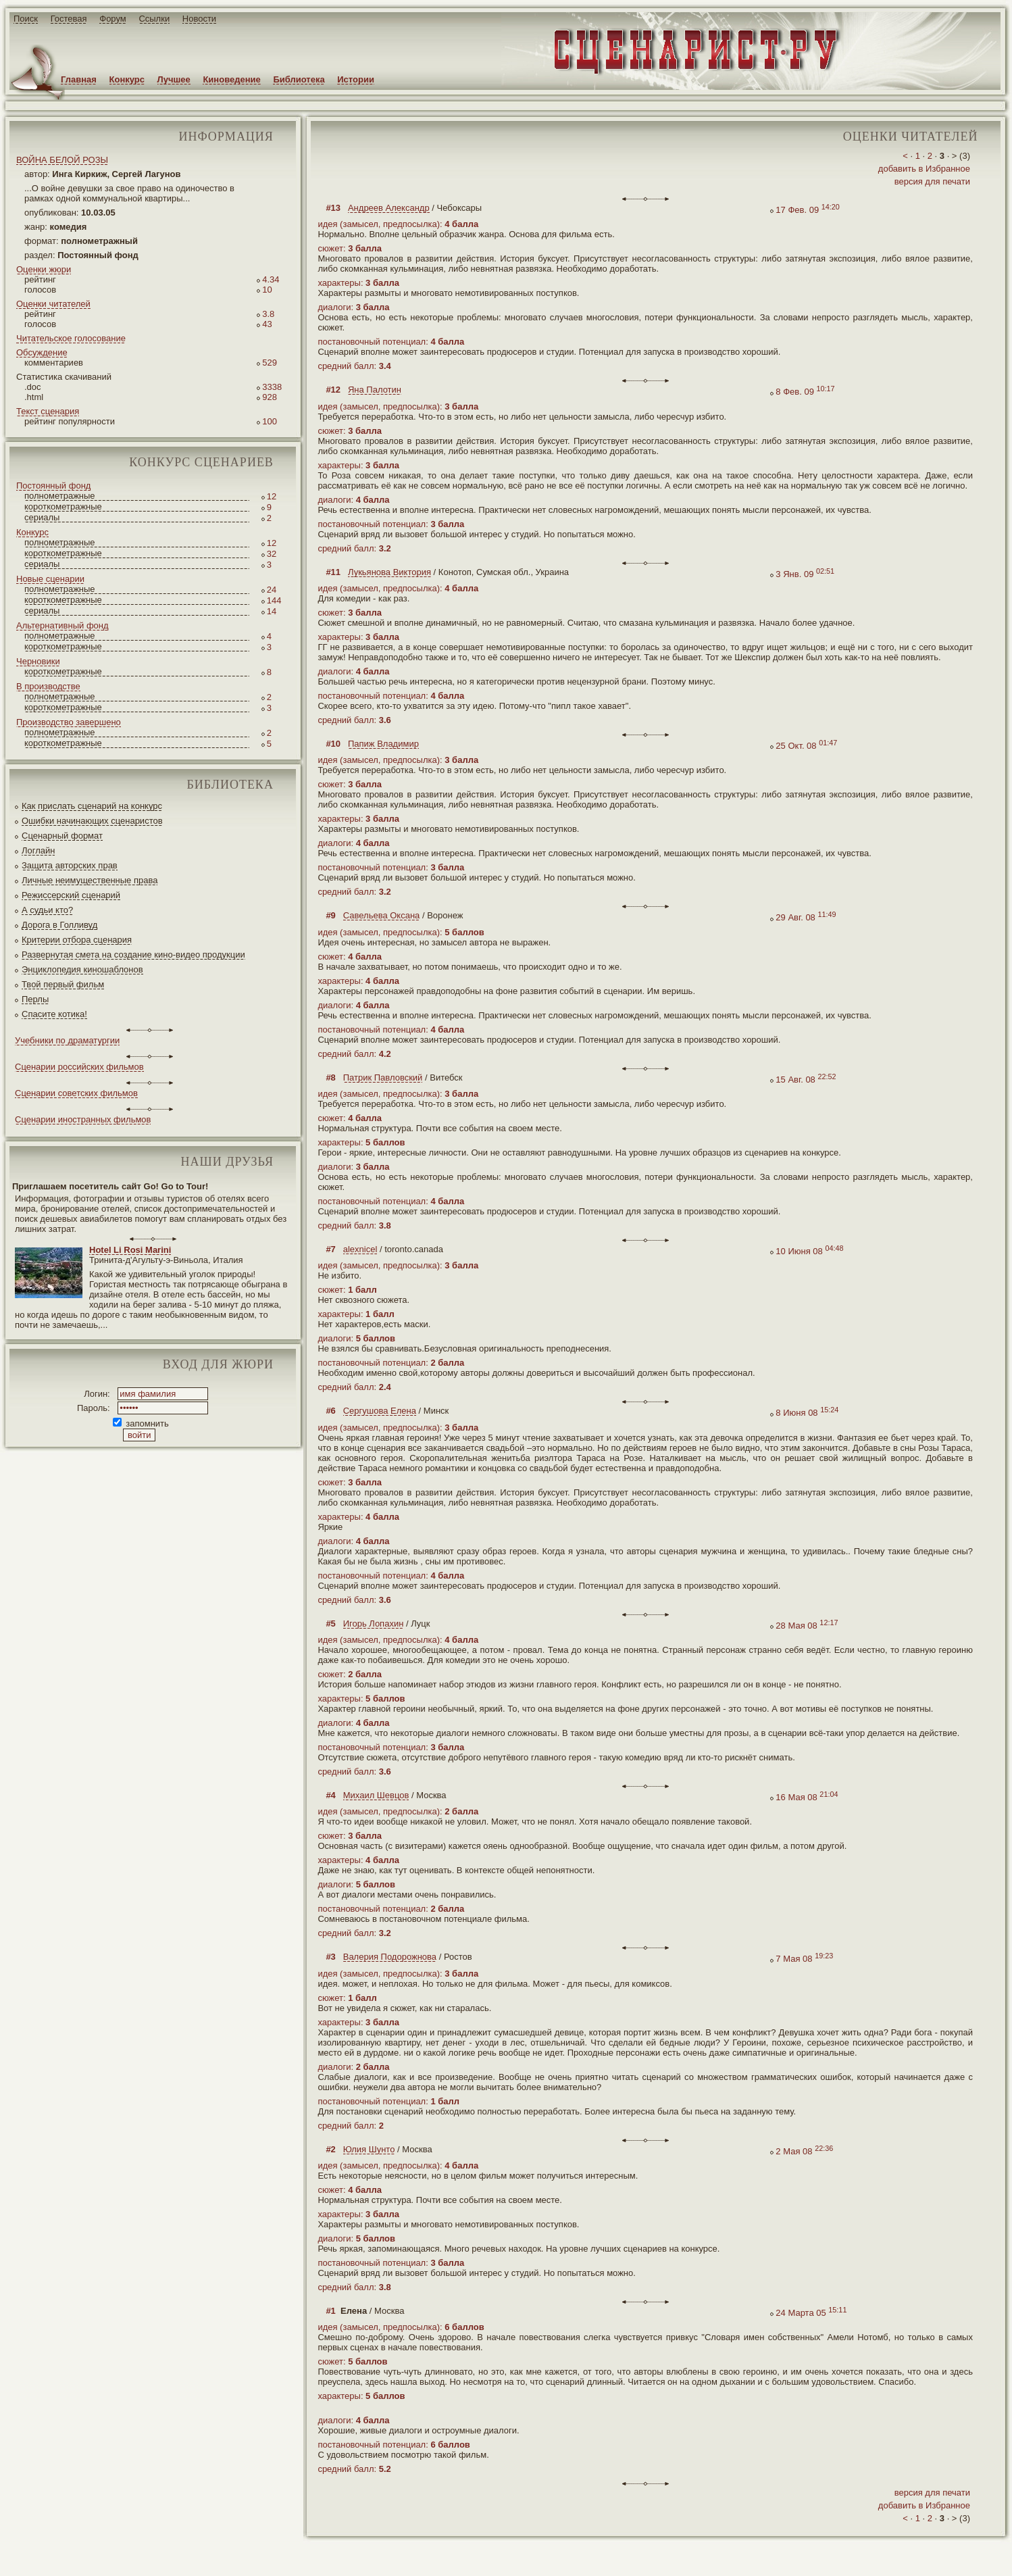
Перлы (35, 999)
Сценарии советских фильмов (76, 1093)
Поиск (26, 19)
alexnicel (360, 1249)
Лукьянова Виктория (389, 572)
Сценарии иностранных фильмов (83, 1119)
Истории (355, 79)
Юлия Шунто (369, 2149)
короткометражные (63, 506)
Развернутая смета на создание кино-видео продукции (133, 954)
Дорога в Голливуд (59, 925)
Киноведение (231, 79)
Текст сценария (47, 411)
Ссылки (154, 19)
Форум (112, 19)
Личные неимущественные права (89, 880)
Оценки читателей (53, 304)
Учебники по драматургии (67, 1040)
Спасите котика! (54, 1014)
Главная (79, 79)
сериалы (41, 517)
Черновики (38, 661)
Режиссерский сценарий (71, 895)
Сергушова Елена (379, 1411)
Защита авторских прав (70, 865)
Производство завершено (68, 722)
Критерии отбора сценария (77, 940)
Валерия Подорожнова (389, 1957)
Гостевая (69, 19)
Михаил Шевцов (376, 1795)
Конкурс (127, 79)
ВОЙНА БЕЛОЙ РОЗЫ (62, 160)
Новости (199, 19)
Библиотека (298, 79)
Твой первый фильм (63, 984)
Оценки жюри (43, 269)
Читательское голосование (71, 338)
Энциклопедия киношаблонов (82, 969)
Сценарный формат (62, 836)
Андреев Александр (389, 208)
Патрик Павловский (383, 1077)
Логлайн (38, 850)
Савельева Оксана (381, 915)
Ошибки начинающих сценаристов (92, 821)
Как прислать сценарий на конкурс (92, 806)
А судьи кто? (47, 910)
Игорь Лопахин (373, 1623)
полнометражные (59, 496)
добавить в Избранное (924, 169)
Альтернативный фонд (62, 625)
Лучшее (174, 79)
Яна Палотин (374, 390)
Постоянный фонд (53, 485)
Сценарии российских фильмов (79, 1067)
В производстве (48, 686)
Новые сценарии (50, 579)
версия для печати (932, 181)
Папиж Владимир (383, 744)
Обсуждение (42, 352)
